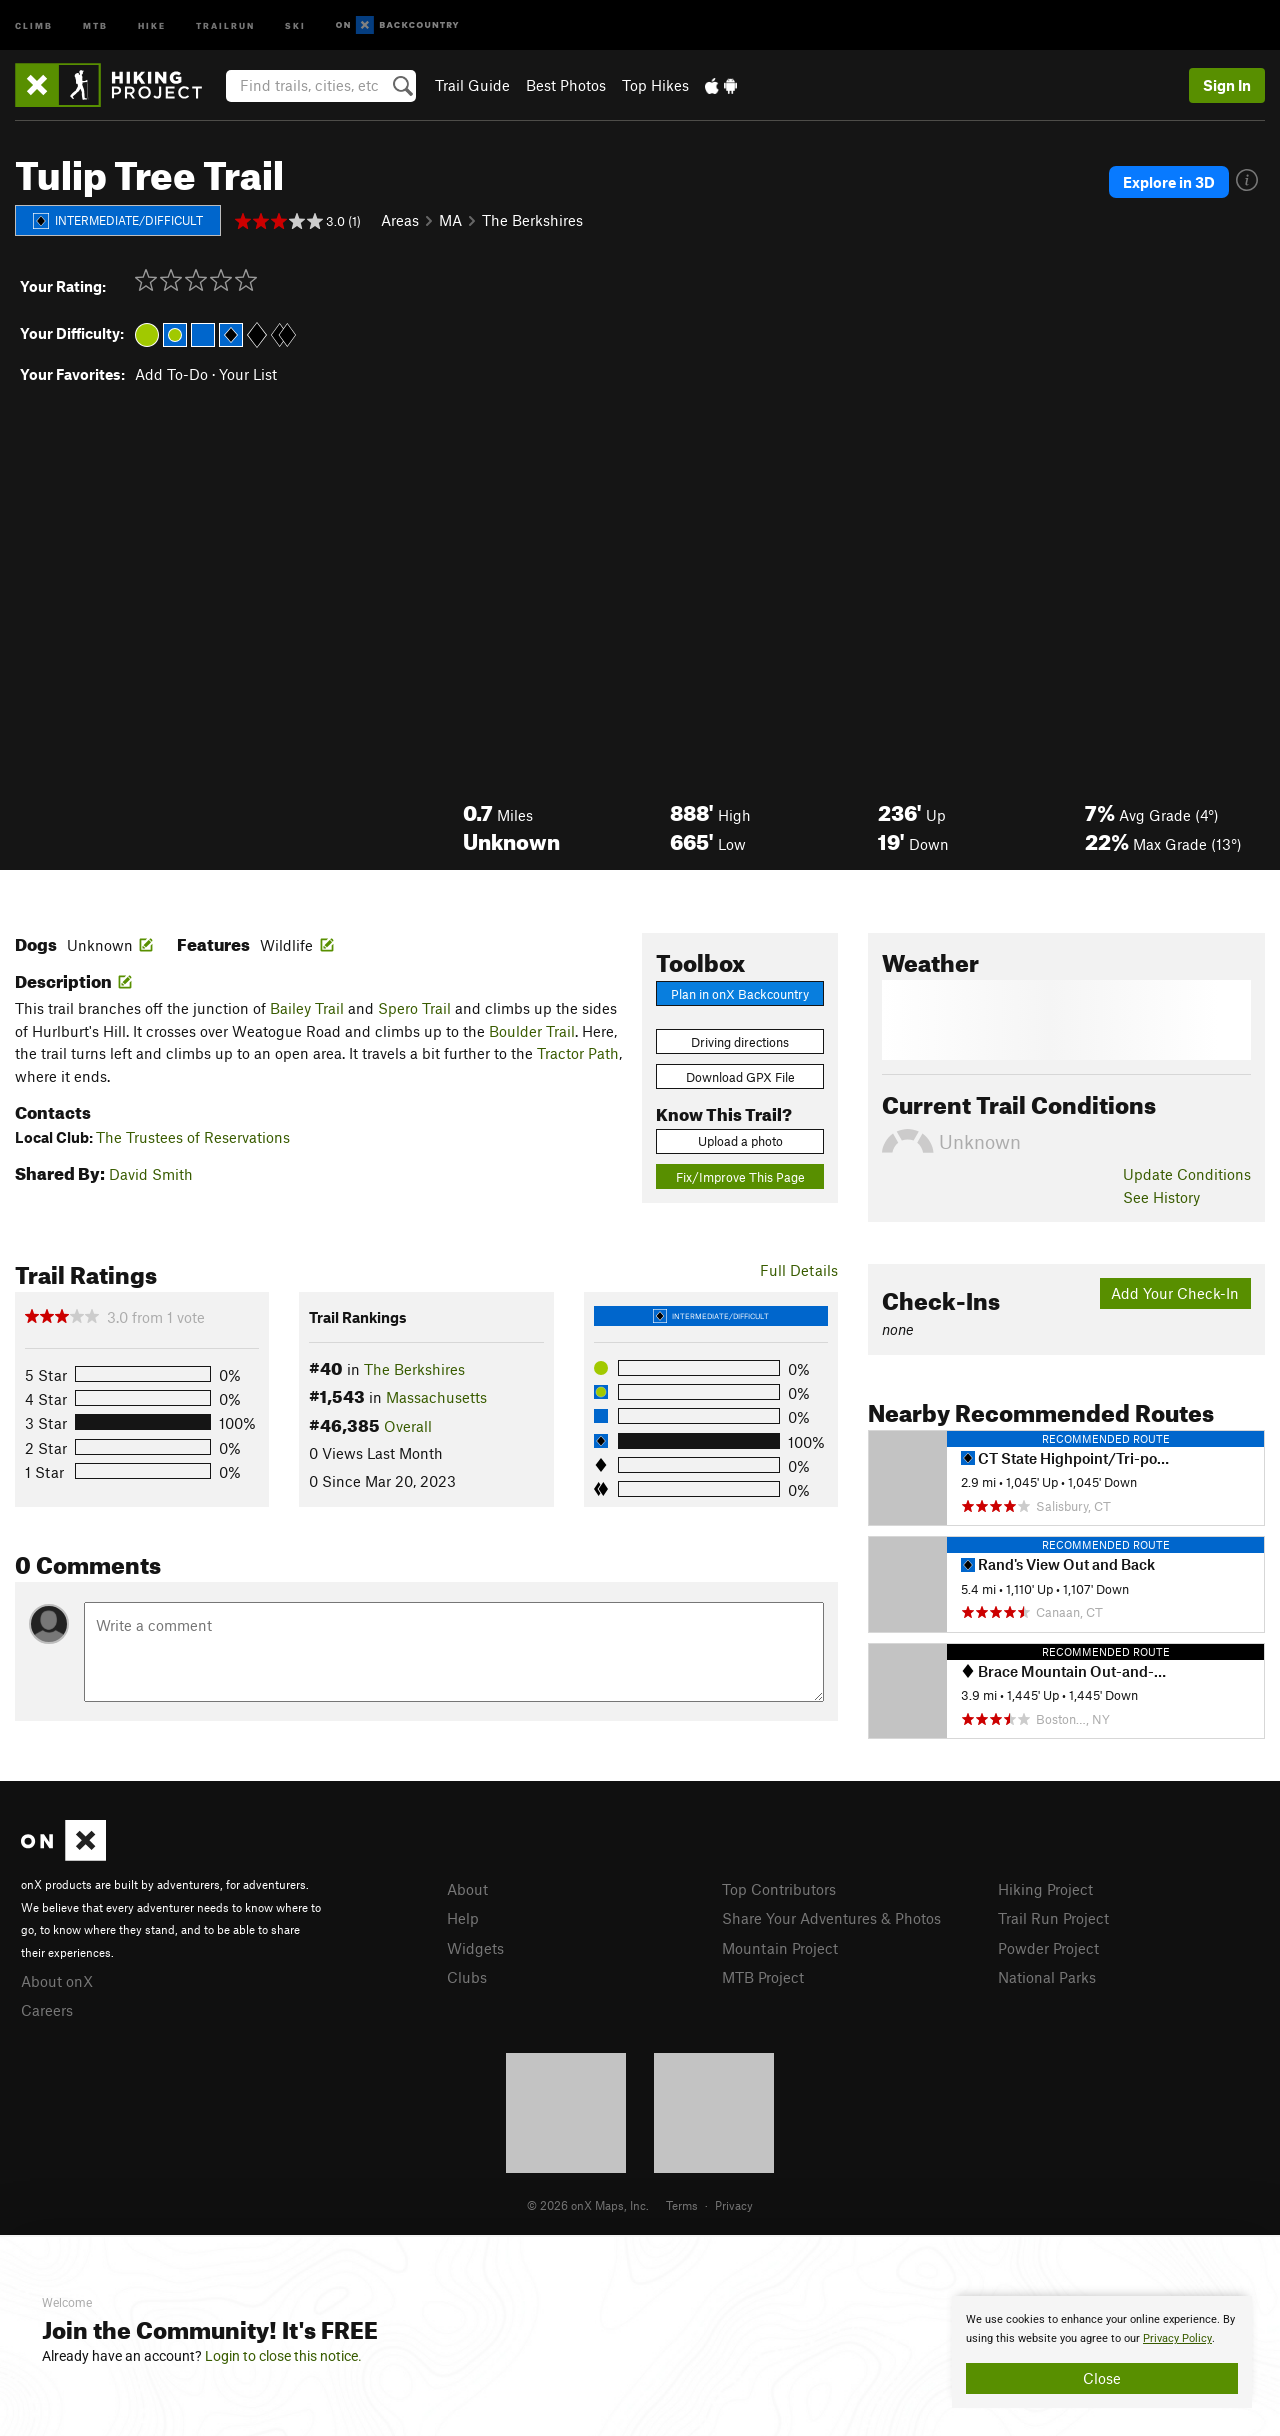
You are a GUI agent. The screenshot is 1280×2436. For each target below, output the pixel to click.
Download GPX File (740, 1077)
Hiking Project (1045, 1889)
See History (1161, 1197)
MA (450, 220)
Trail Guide (472, 85)
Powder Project (1048, 1948)
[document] (1102, 2352)
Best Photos (566, 85)
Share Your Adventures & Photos (831, 1918)
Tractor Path (578, 1053)
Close (1102, 2378)
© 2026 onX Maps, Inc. (588, 2205)
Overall (408, 1426)
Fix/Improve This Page (740, 1177)
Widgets (475, 1948)
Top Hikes (655, 85)
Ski (295, 24)
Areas (400, 220)
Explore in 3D (1169, 182)
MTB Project (763, 1977)
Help (463, 1918)
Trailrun (225, 24)
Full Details (799, 1270)
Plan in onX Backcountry (740, 994)
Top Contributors (779, 1889)
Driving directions (740, 1042)
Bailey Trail (307, 1008)
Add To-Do (171, 374)
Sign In (1227, 85)
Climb (34, 24)
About (467, 1889)
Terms (682, 2205)
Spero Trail (414, 1008)
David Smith (151, 1174)
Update (1187, 1174)
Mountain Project (780, 1948)
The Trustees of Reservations (193, 1137)
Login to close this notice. (283, 2356)
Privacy (734, 2205)
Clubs (467, 1977)
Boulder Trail (532, 1031)
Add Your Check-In (1175, 1293)
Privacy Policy (1177, 2338)
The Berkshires (532, 220)
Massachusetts (436, 1397)
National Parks (1047, 1977)
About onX (57, 1981)
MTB (95, 24)
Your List (248, 374)
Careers (47, 2010)
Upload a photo (740, 1141)
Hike (152, 24)
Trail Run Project (1053, 1918)
